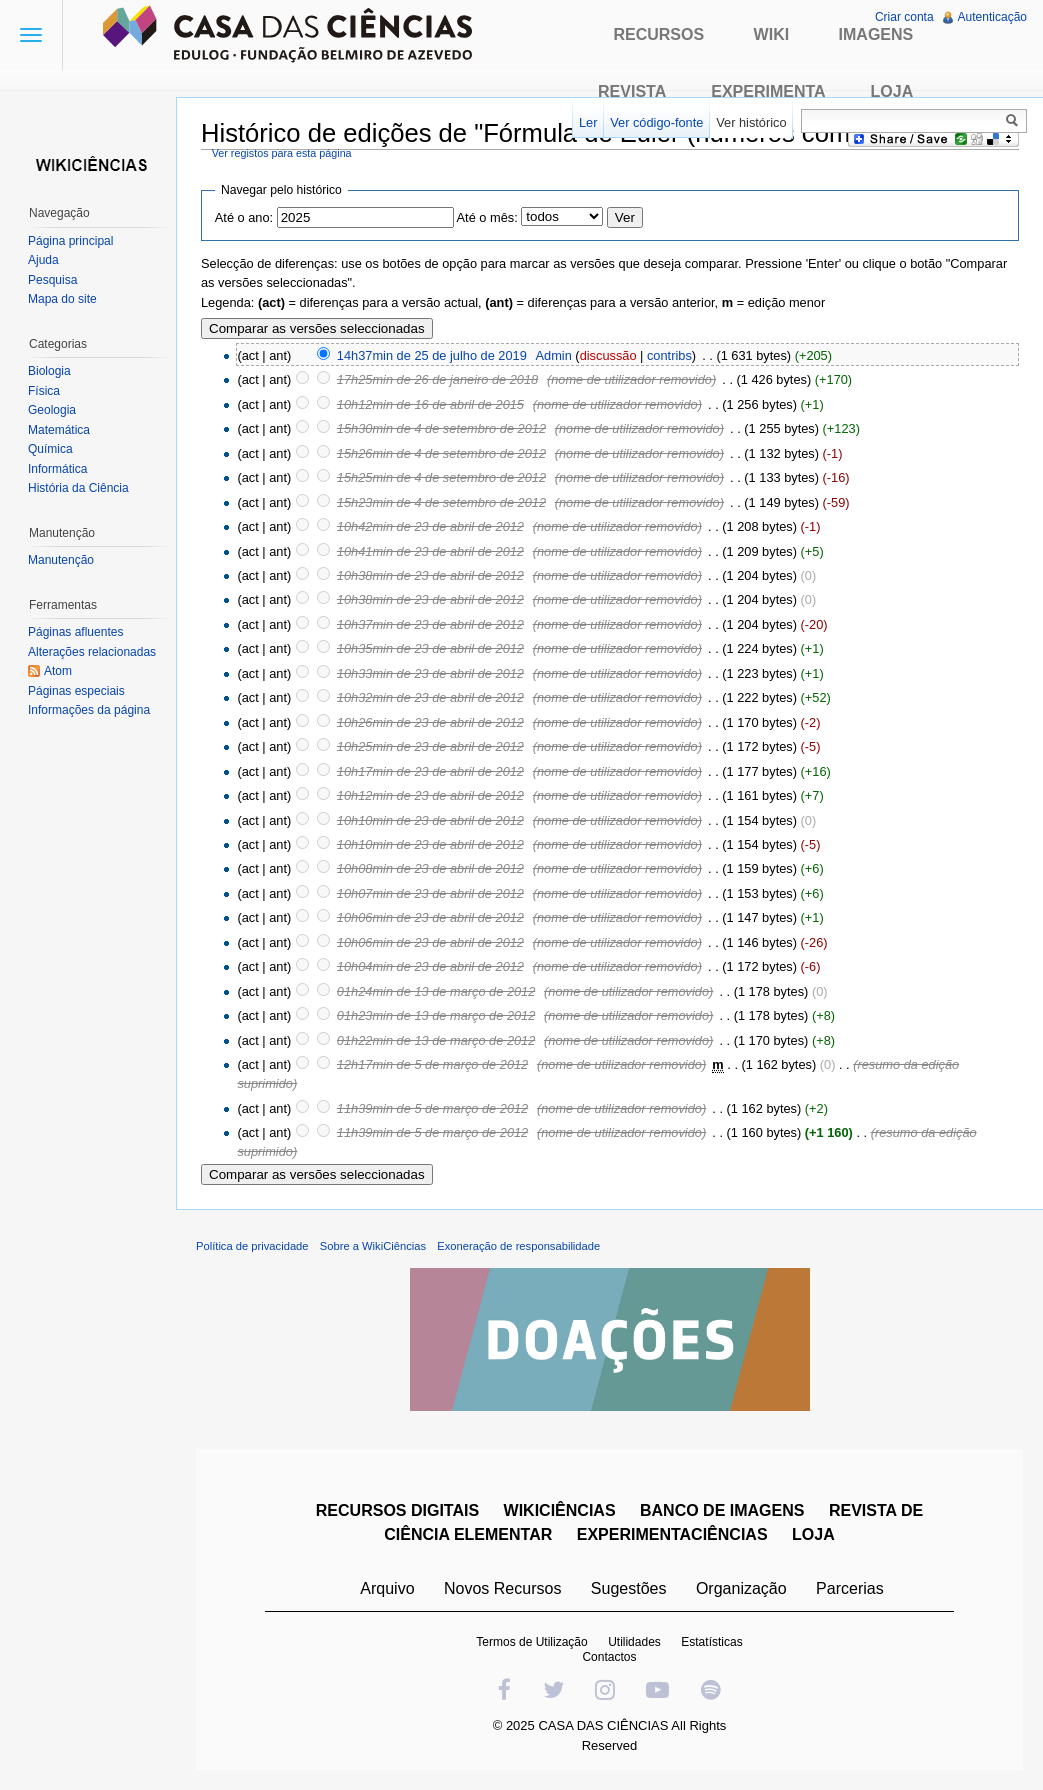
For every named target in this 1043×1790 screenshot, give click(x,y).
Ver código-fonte (656, 122)
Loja (892, 91)
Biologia (49, 371)
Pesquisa (52, 280)
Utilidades (634, 1642)
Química (50, 449)
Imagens (876, 34)
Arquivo (387, 1588)
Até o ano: (244, 217)
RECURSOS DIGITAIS (397, 1510)
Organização (741, 1588)
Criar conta (904, 17)
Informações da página (89, 710)
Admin (554, 355)
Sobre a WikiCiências (373, 1246)
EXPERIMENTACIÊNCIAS (672, 1534)
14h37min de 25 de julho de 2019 (432, 355)
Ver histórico (751, 122)
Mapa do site (62, 299)
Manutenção (61, 560)
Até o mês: (487, 217)
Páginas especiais (76, 691)
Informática (57, 469)
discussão (608, 355)
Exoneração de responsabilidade (518, 1246)
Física (44, 391)
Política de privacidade (252, 1246)
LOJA (813, 1534)
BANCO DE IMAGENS (722, 1510)
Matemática (59, 430)
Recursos (658, 34)
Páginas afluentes (75, 632)
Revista (632, 91)
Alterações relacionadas (92, 652)
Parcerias (850, 1588)
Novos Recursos (502, 1588)
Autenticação (992, 17)
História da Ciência (78, 488)
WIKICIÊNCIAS (560, 1510)
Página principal (70, 241)
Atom (58, 671)
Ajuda (43, 260)
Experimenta (768, 91)
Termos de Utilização (531, 1642)
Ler (588, 122)
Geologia (52, 410)
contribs (669, 355)
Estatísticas (711, 1642)
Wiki (772, 34)
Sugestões (629, 1588)
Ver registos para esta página (282, 153)
